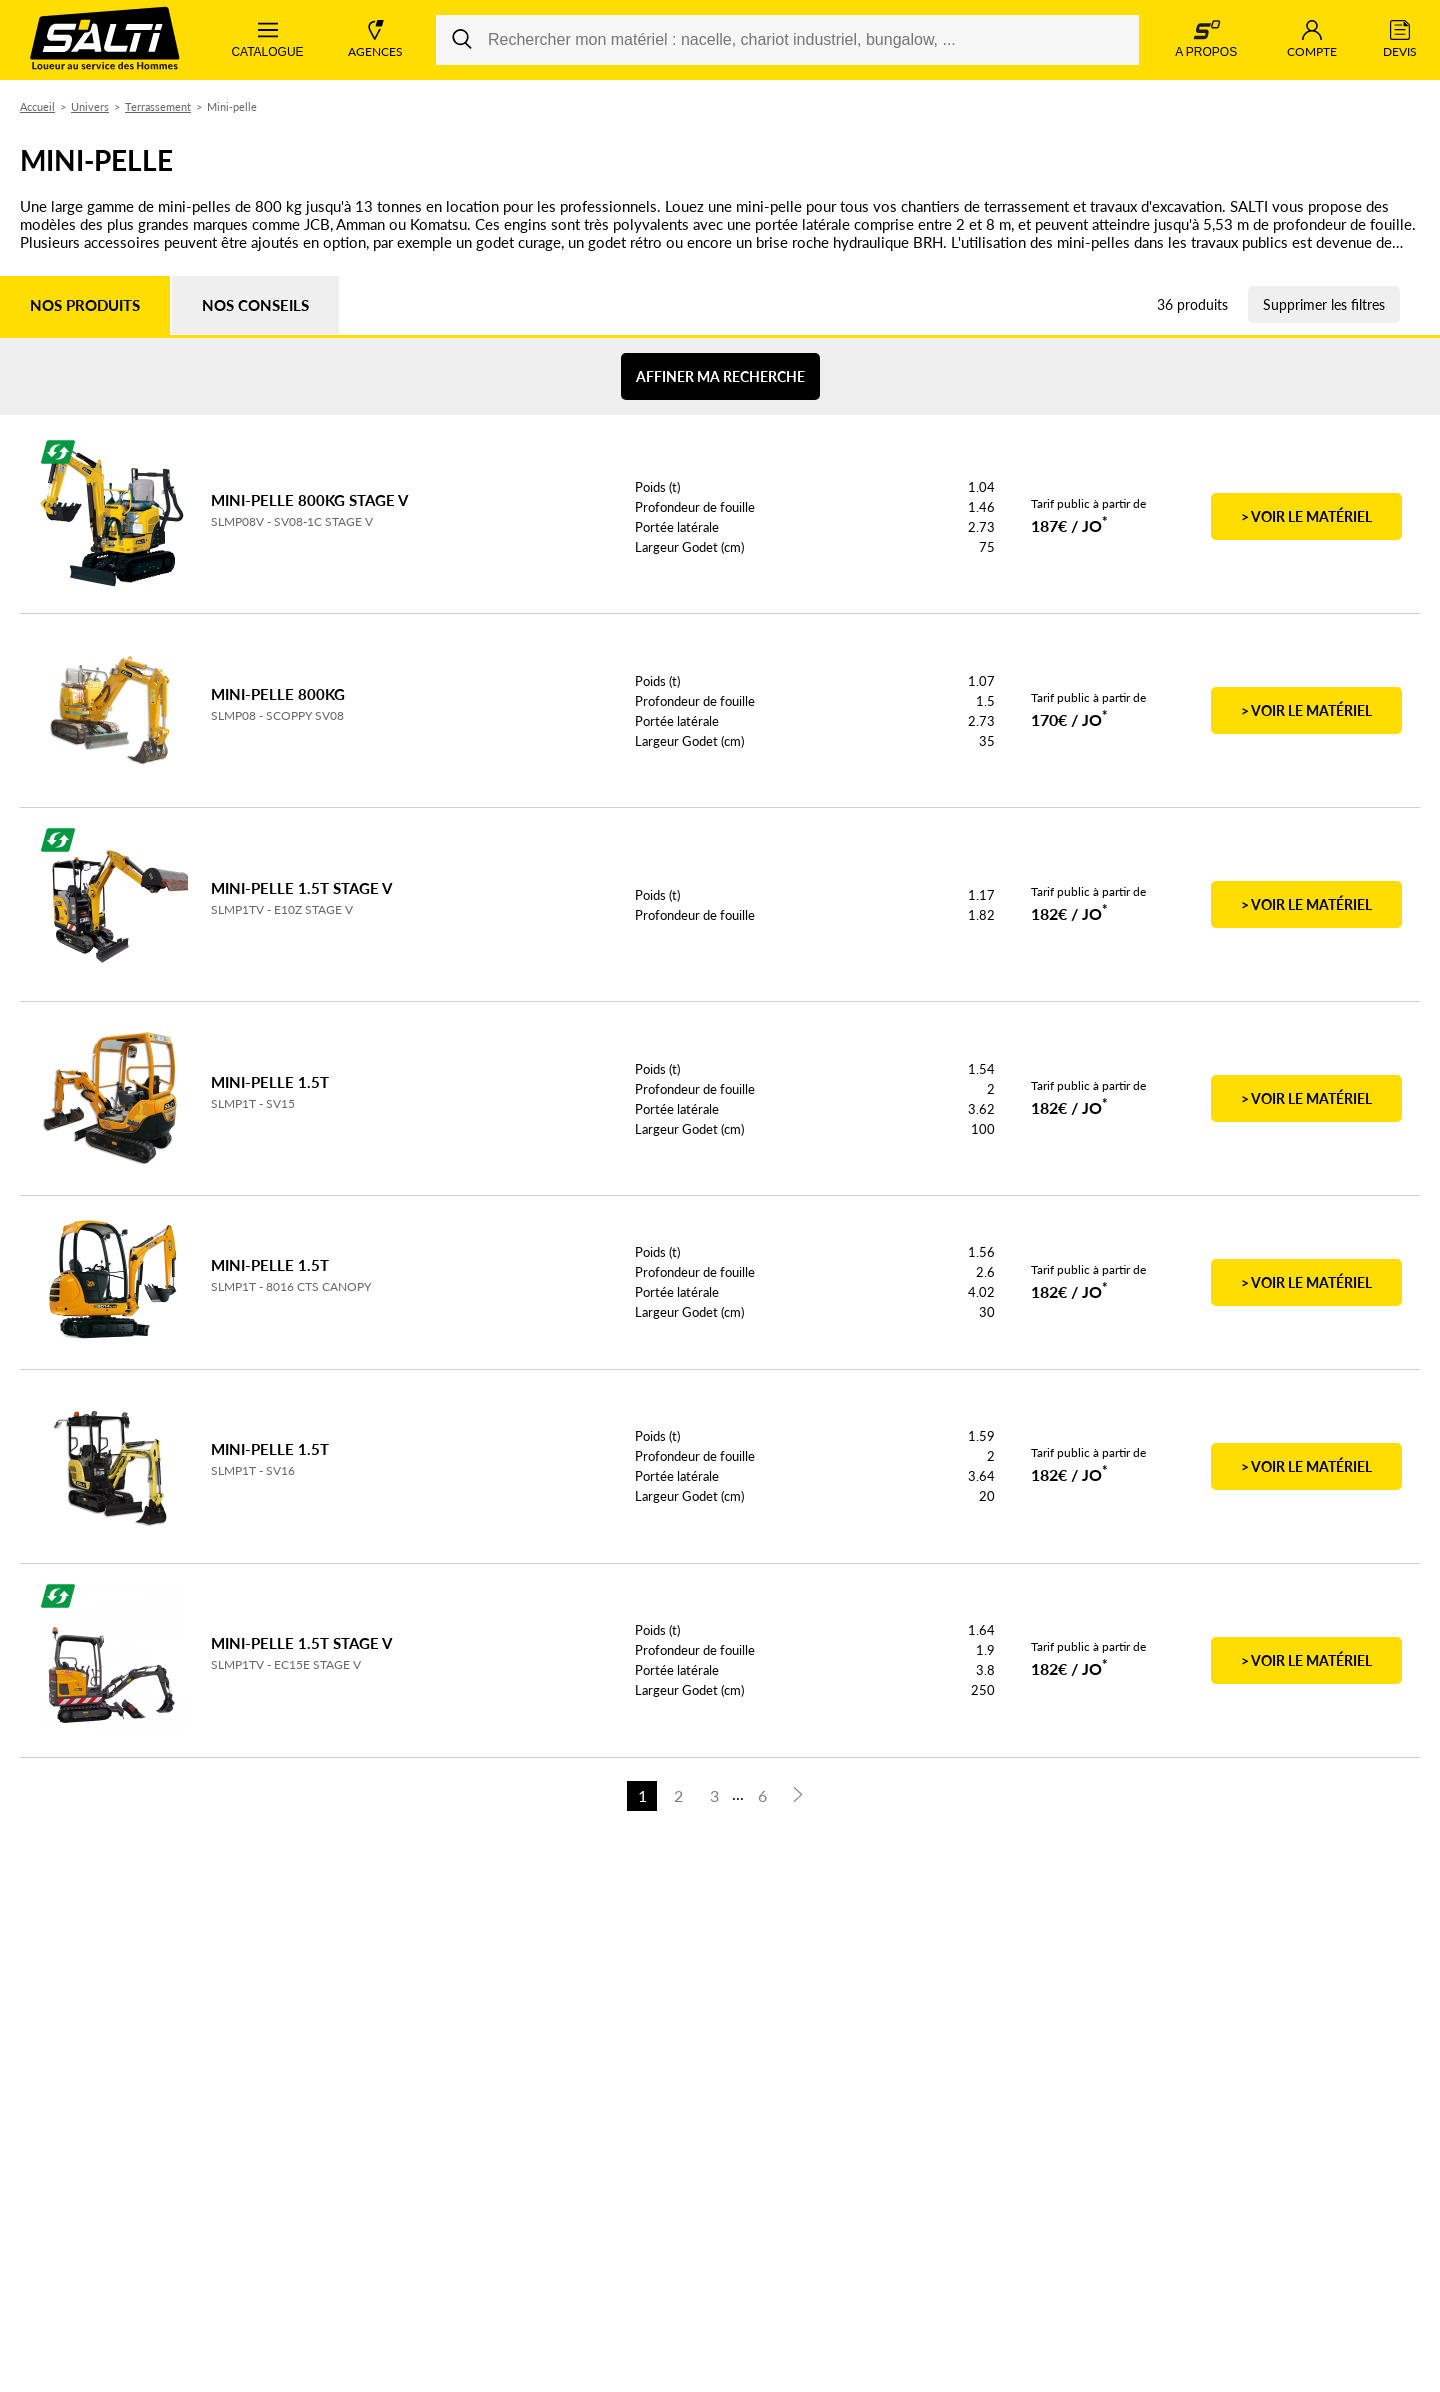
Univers (90, 106)
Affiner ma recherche (720, 376)
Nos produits (85, 305)
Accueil (37, 106)
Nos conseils (255, 305)
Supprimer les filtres (1324, 304)
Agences (375, 39)
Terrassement (158, 106)
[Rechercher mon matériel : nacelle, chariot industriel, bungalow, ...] (787, 40)
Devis (1400, 39)
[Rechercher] (462, 40)
